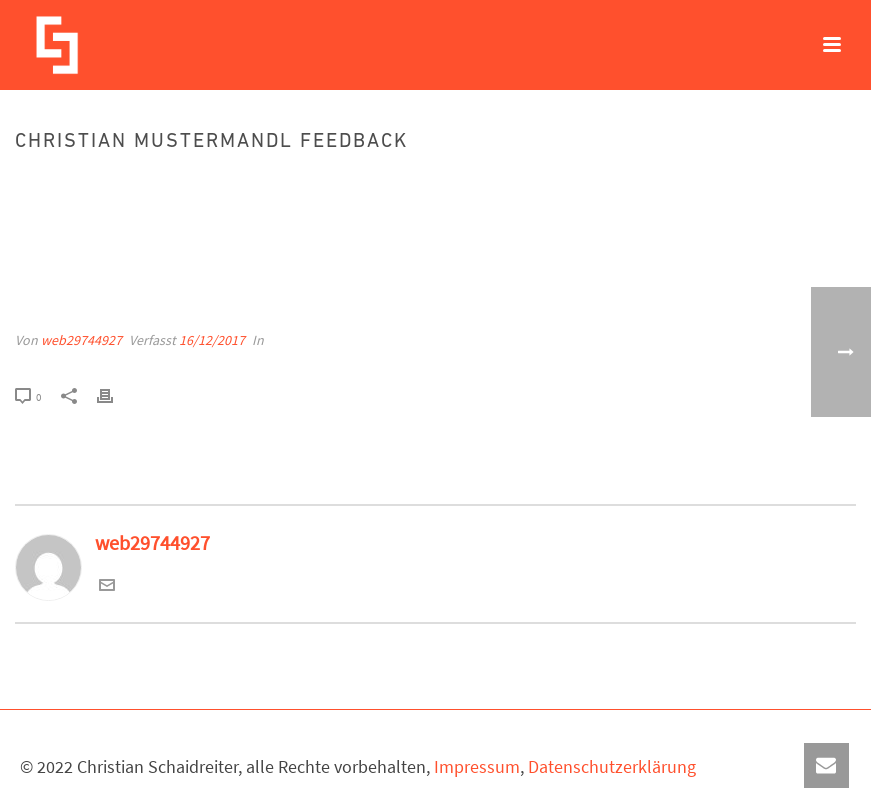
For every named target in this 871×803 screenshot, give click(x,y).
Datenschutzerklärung (612, 766)
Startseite (611, 184)
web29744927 (81, 340)
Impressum (477, 766)
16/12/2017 (212, 340)
